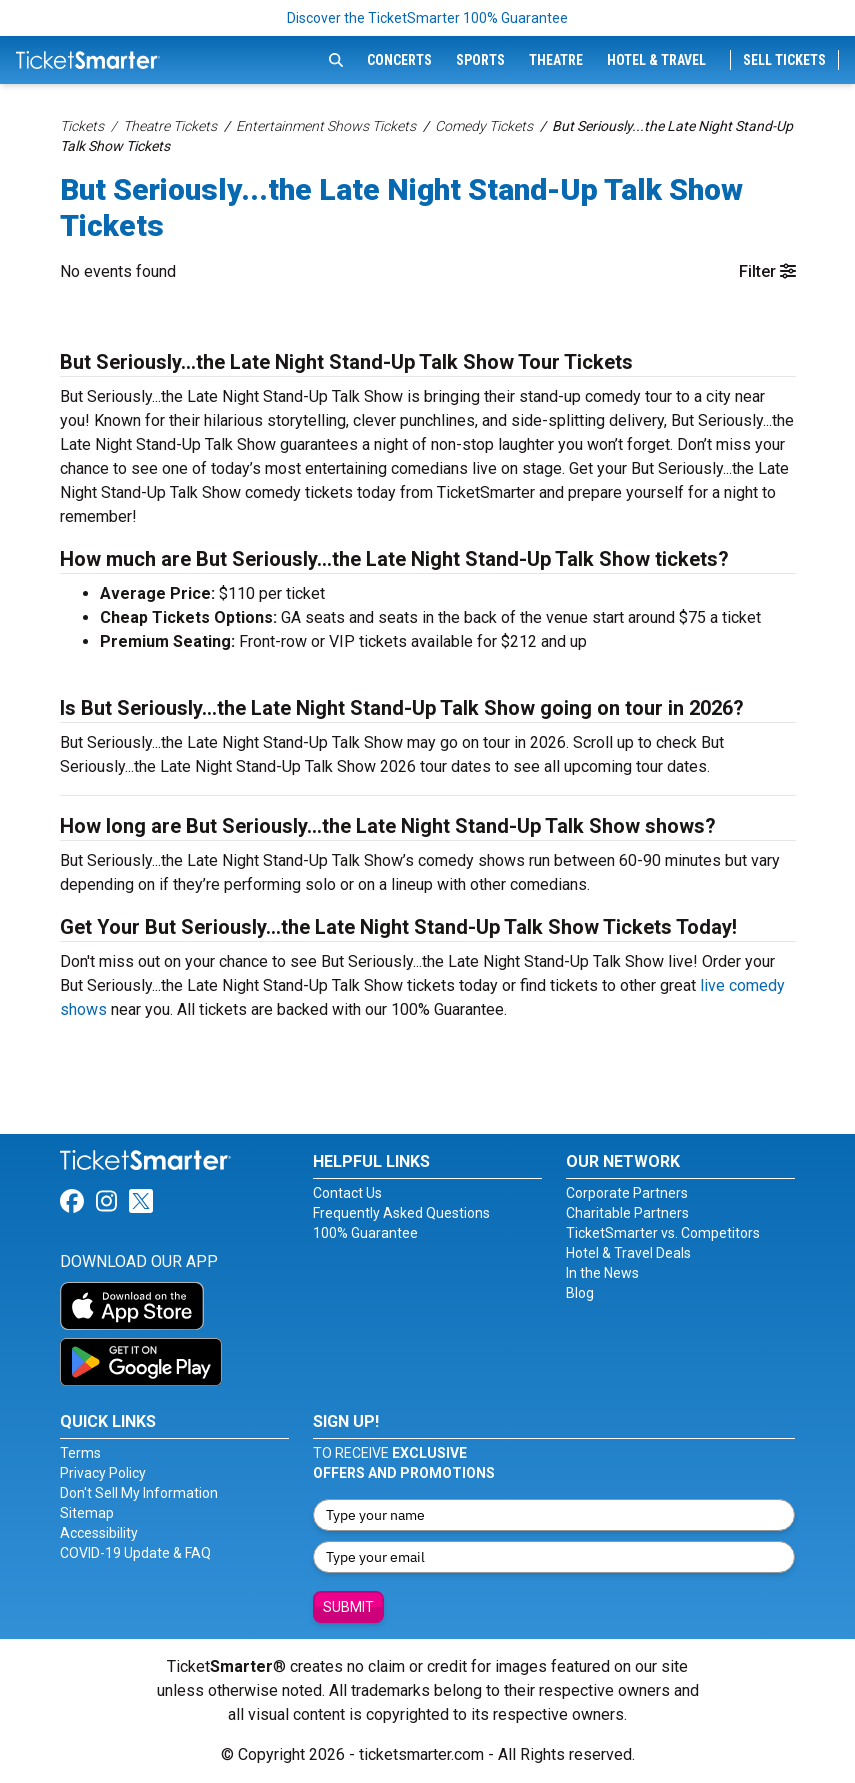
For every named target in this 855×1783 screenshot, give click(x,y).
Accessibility (99, 1533)
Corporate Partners (627, 1193)
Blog (580, 1293)
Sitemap (87, 1513)
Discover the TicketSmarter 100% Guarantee (427, 18)
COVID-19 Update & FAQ (135, 1553)
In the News (602, 1273)
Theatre (556, 60)
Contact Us (347, 1193)
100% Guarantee (365, 1233)
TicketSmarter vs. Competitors (663, 1233)
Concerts (399, 60)
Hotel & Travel (656, 60)
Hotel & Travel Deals (628, 1253)
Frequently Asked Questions (401, 1213)
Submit (348, 1607)
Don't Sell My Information (139, 1493)
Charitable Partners (627, 1213)
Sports (480, 60)
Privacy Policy (103, 1473)
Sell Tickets (784, 60)
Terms (80, 1453)
